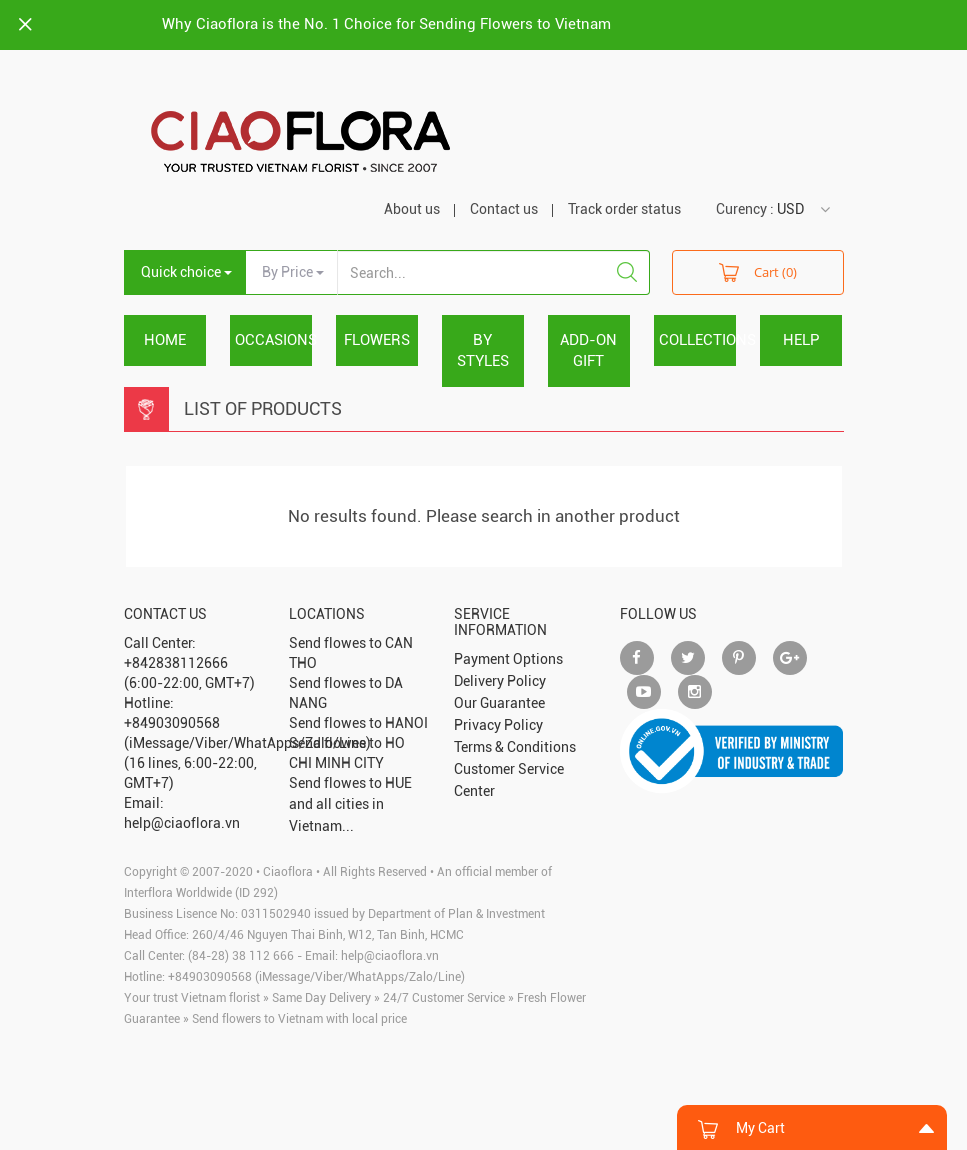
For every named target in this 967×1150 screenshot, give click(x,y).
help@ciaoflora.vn (390, 956)
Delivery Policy (500, 681)
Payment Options (508, 659)
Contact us (504, 209)
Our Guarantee (499, 703)
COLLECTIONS (697, 340)
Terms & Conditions (515, 747)
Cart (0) (758, 271)
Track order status (624, 209)
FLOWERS (377, 340)
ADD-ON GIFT (588, 350)
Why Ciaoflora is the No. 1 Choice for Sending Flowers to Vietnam (386, 24)
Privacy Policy (498, 725)
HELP (801, 340)
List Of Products (263, 408)
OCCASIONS (273, 340)
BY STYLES (483, 350)
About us (412, 209)
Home (165, 340)
